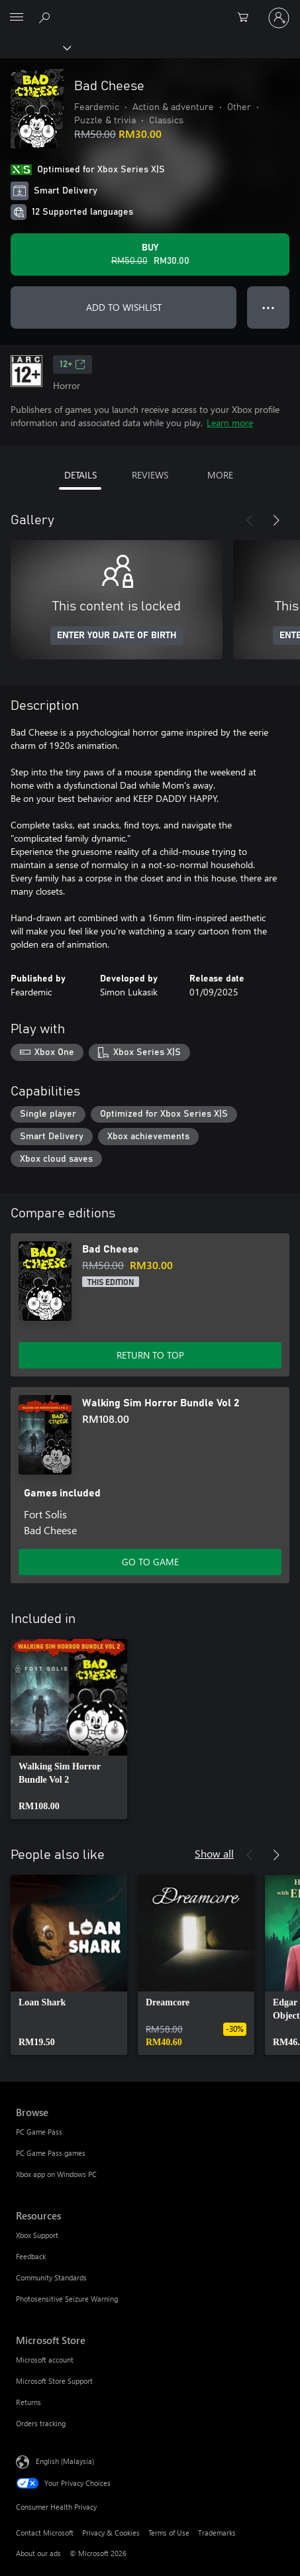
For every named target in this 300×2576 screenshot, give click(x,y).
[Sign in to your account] (279, 18)
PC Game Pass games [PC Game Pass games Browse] (50, 2153)
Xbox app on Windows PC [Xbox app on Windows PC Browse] (56, 2174)
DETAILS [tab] (80, 475)
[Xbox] (35, 47)
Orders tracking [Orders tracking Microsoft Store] (41, 2423)
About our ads (38, 2553)
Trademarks (217, 2532)
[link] (69, 1729)
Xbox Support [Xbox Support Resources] (37, 2235)
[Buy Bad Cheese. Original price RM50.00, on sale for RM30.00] (150, 254)
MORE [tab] (220, 475)
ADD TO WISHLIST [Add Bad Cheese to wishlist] (124, 307)
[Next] (276, 520)
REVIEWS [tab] (150, 475)
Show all (214, 1853)
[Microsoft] (149, 10)
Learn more (230, 422)
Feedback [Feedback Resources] (31, 2256)
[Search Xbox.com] (46, 17)
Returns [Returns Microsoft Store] (28, 2402)
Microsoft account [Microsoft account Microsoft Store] (45, 2359)
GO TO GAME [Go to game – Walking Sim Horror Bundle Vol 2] (150, 1561)
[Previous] (249, 520)
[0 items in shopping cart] (247, 18)
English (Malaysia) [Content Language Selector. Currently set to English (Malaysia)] (65, 2461)
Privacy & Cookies (111, 2532)
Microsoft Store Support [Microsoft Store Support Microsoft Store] (54, 2381)
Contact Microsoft (45, 2532)
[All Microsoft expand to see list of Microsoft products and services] (16, 18)
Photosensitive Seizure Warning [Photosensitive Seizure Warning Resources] (67, 2298)
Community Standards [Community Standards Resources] (51, 2277)
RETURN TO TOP (150, 1355)
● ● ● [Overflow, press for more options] (268, 307)
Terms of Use (168, 2532)
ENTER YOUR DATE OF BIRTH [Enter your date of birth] (117, 635)
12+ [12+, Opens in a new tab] (72, 364)
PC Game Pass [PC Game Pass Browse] (39, 2131)
